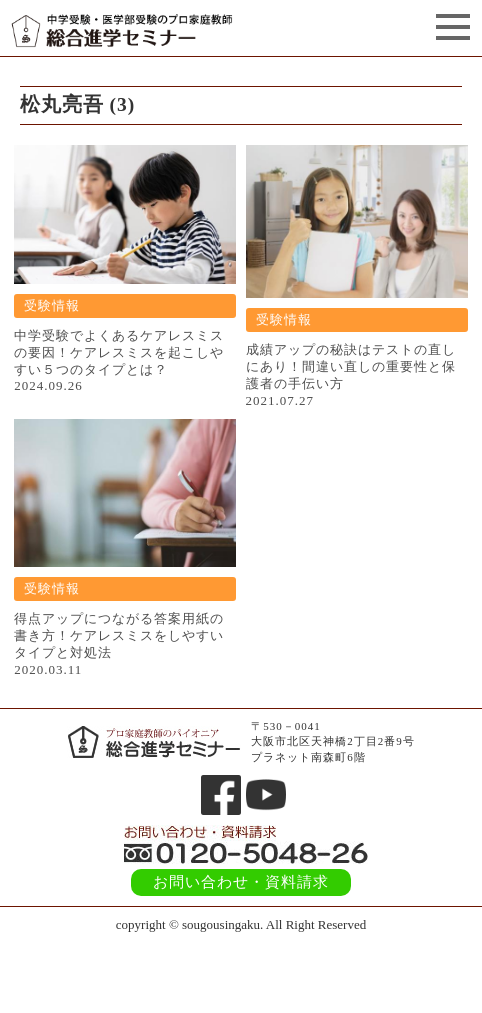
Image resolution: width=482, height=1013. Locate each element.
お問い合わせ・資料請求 (241, 882)
